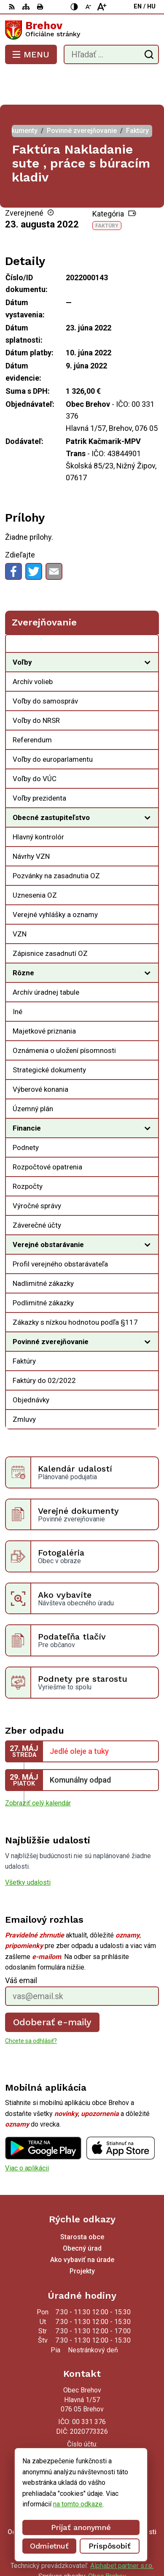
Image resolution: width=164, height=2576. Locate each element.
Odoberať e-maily (52, 1988)
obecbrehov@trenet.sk (82, 2433)
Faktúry (106, 192)
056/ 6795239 (82, 2423)
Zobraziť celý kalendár (38, 1769)
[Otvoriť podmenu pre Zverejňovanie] (147, 612)
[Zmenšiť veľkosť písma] (88, 7)
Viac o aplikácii (27, 2134)
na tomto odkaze (77, 2504)
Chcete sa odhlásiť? (31, 2007)
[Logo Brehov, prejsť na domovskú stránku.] (82, 30)
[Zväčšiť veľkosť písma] (101, 7)
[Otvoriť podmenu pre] (147, 628)
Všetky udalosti (28, 1849)
